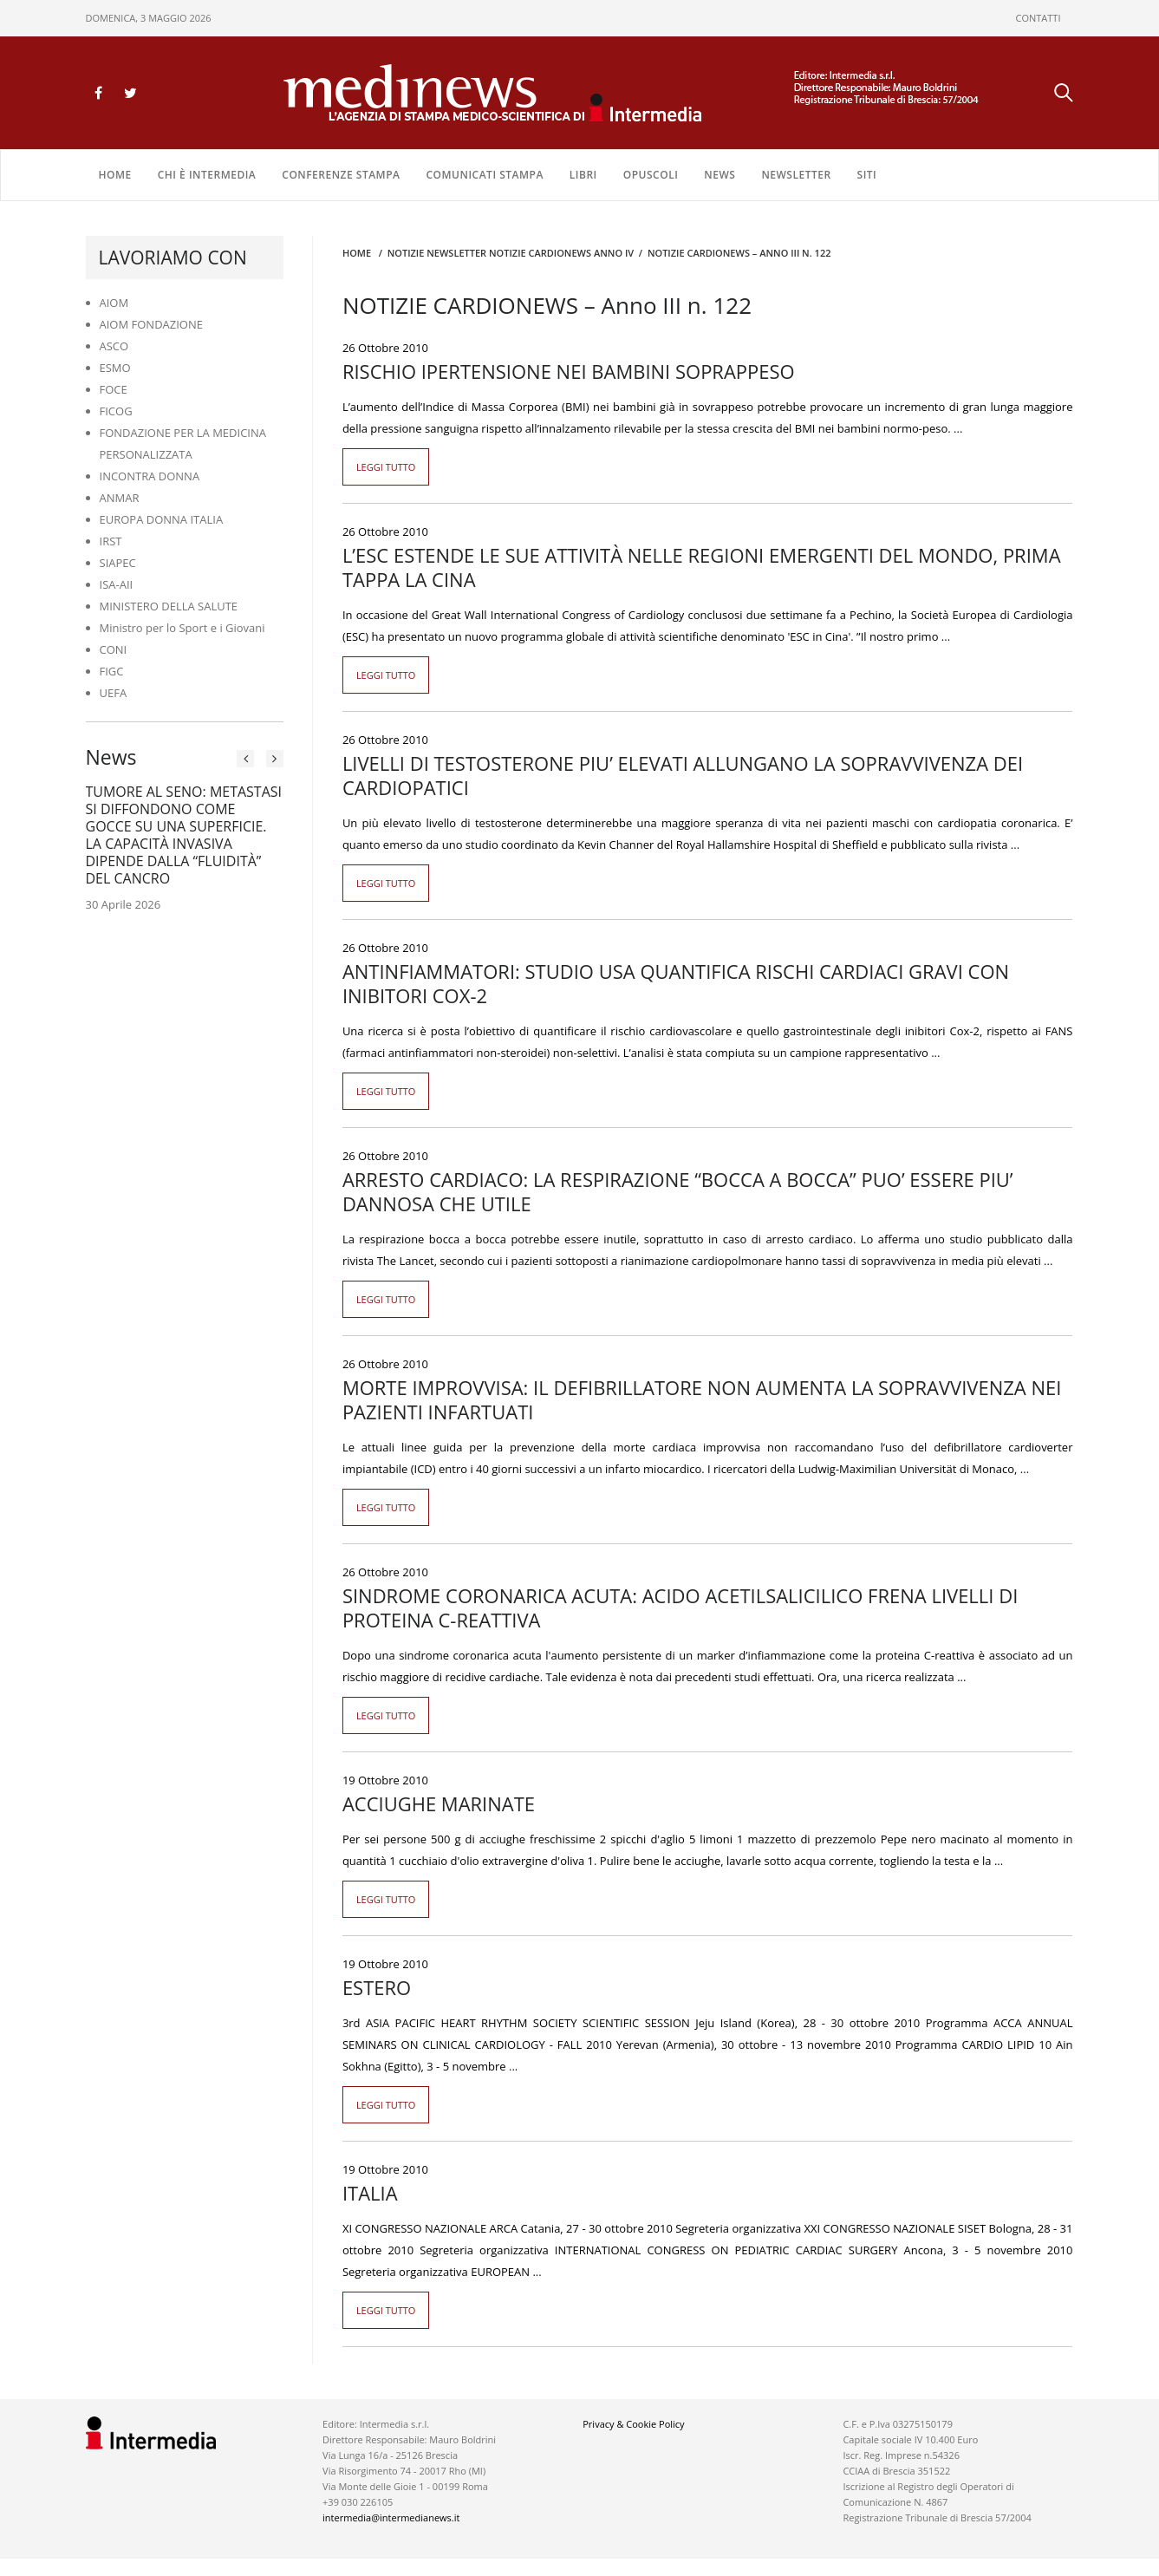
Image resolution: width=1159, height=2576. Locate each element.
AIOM (114, 302)
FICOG (116, 411)
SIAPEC (118, 563)
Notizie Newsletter (436, 252)
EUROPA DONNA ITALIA (162, 519)
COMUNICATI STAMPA (484, 174)
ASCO (114, 346)
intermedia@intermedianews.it (390, 2517)
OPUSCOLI (651, 174)
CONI (113, 649)
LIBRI (583, 174)
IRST (111, 541)
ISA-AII (116, 584)
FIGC (112, 671)
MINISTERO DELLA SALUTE (169, 606)
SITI (867, 174)
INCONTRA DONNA (150, 476)
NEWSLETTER (795, 174)
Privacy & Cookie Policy (633, 2423)
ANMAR (120, 497)
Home (115, 174)
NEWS (719, 174)
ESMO (115, 367)
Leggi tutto (386, 466)
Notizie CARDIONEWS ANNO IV (561, 252)
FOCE (113, 389)
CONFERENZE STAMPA (341, 174)
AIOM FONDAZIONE (152, 324)
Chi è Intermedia (207, 174)
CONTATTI (1038, 17)
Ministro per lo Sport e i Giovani (182, 628)
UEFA (113, 693)
